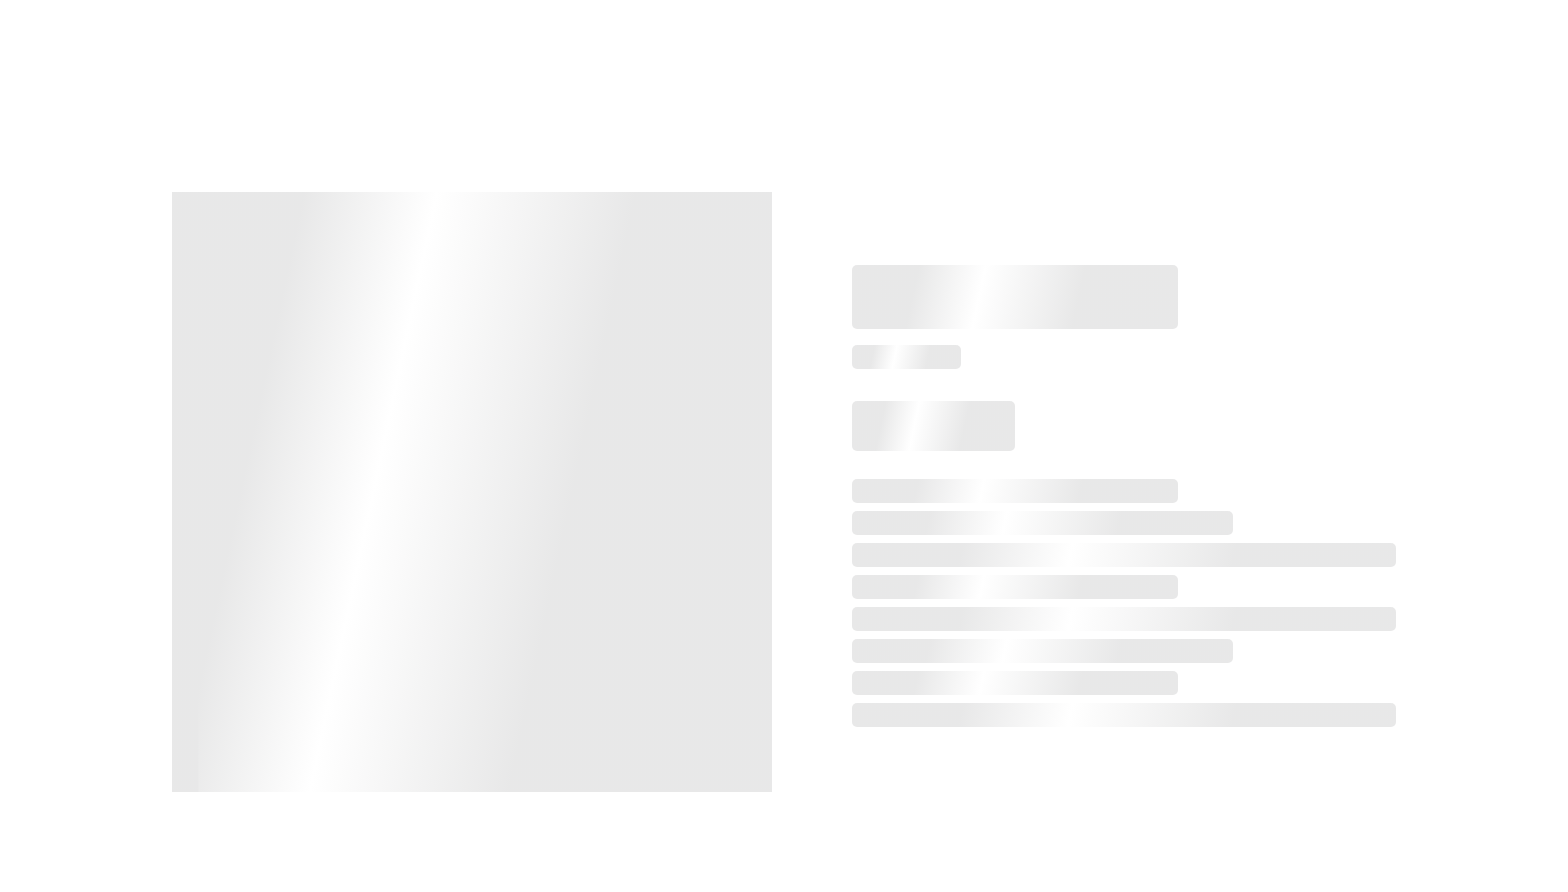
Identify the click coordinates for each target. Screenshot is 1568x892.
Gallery (1356, 46)
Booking (978, 46)
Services (1079, 46)
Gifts (1275, 46)
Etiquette (1183, 46)
